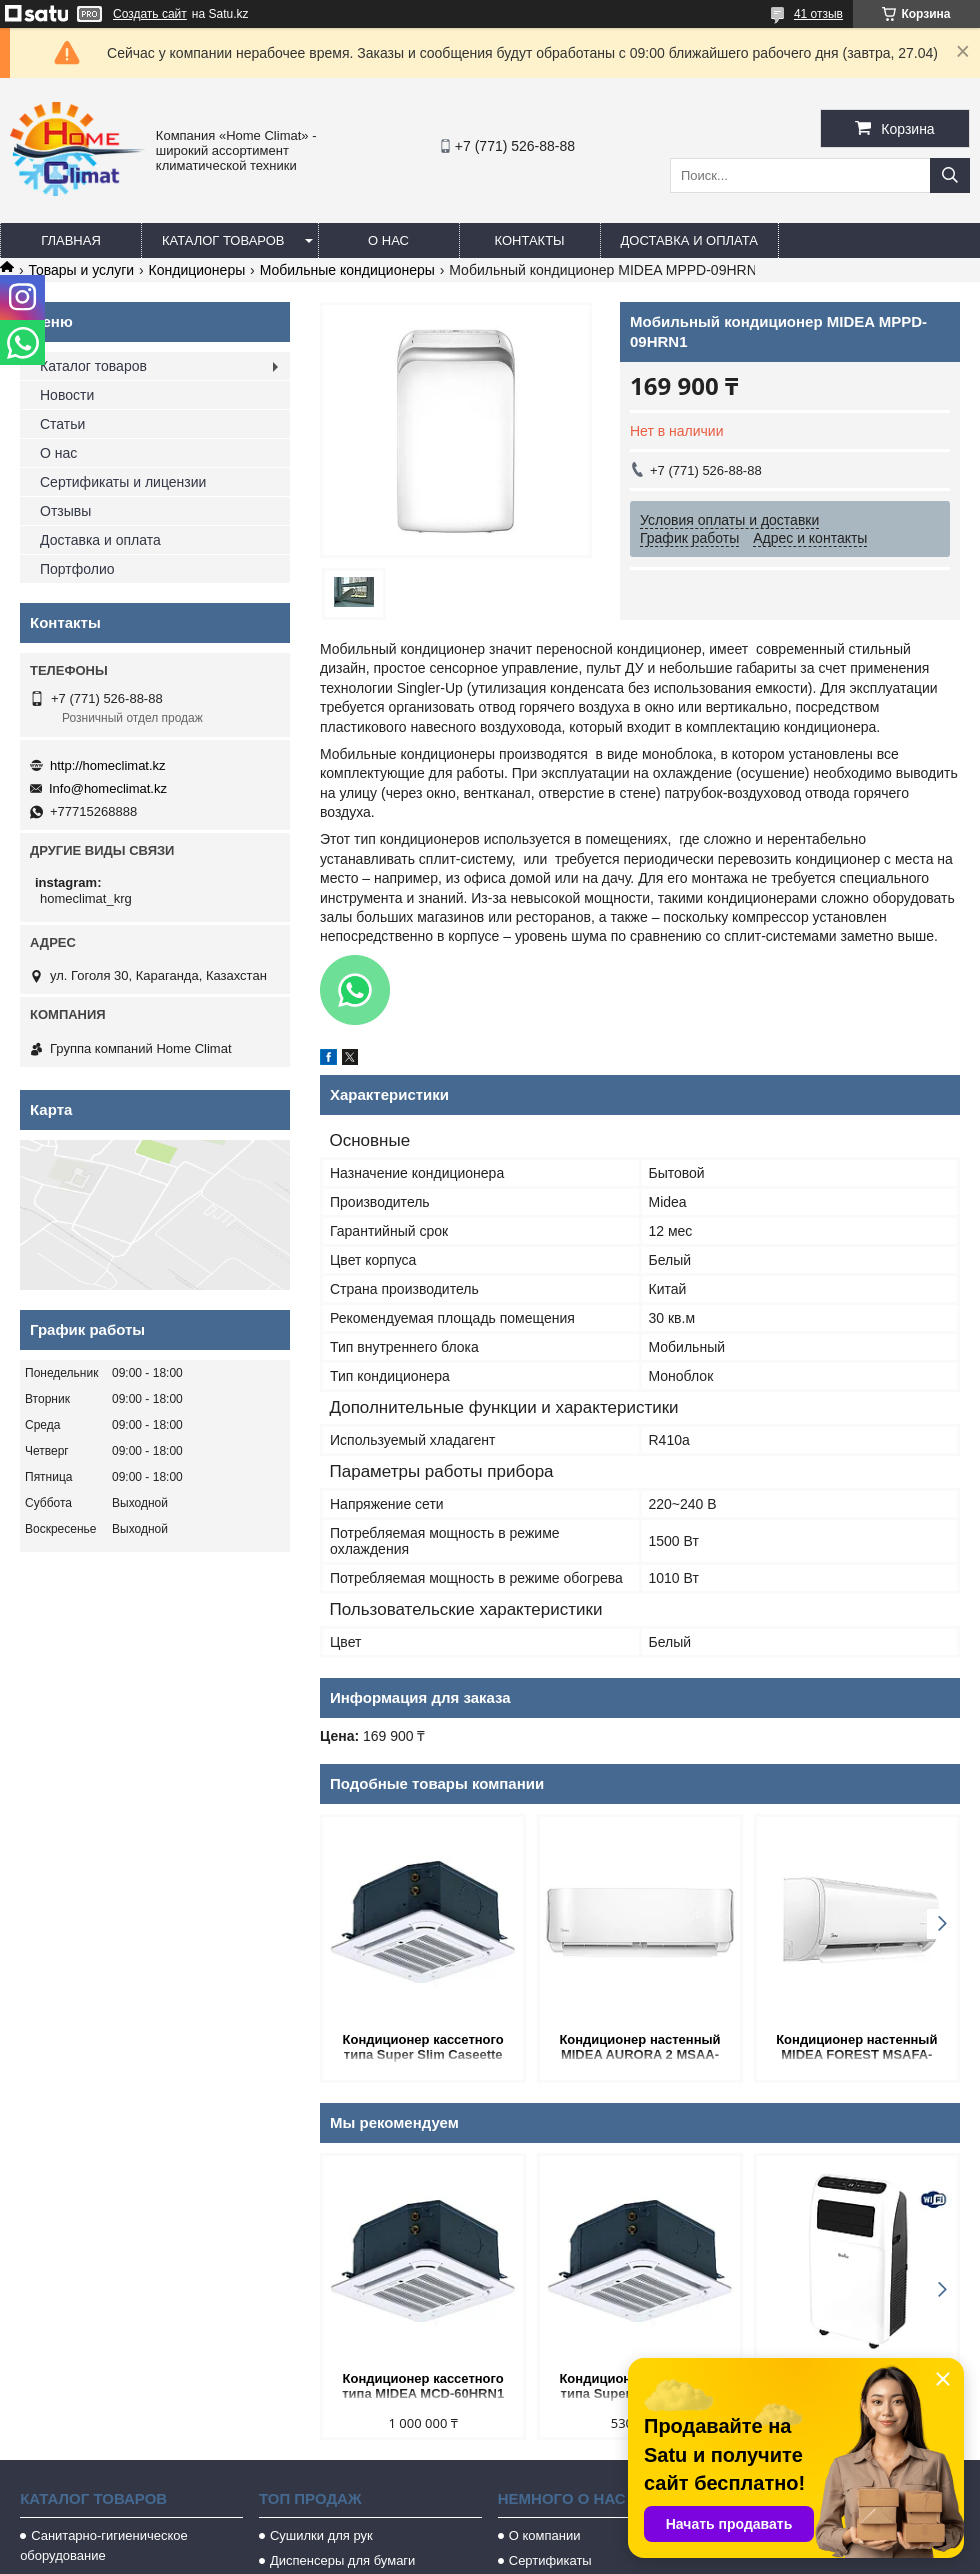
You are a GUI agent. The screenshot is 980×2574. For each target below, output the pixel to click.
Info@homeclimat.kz (108, 788)
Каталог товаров (223, 240)
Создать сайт (150, 14)
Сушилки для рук (321, 2535)
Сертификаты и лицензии (123, 482)
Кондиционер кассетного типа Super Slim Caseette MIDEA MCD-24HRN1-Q (423, 2048)
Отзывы (65, 511)
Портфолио (77, 569)
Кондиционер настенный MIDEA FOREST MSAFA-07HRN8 (856, 2048)
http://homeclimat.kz (108, 765)
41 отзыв (818, 14)
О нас (388, 240)
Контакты (529, 240)
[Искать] (950, 175)
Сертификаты (550, 2560)
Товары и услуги (81, 270)
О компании (545, 2535)
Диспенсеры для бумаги (342, 2560)
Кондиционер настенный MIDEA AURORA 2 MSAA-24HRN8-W (639, 2048)
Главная (71, 240)
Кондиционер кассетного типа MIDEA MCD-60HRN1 (423, 2386)
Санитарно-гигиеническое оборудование (104, 2545)
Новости (67, 395)
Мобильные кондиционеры (347, 270)
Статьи (62, 424)
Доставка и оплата (689, 240)
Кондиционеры (197, 270)
